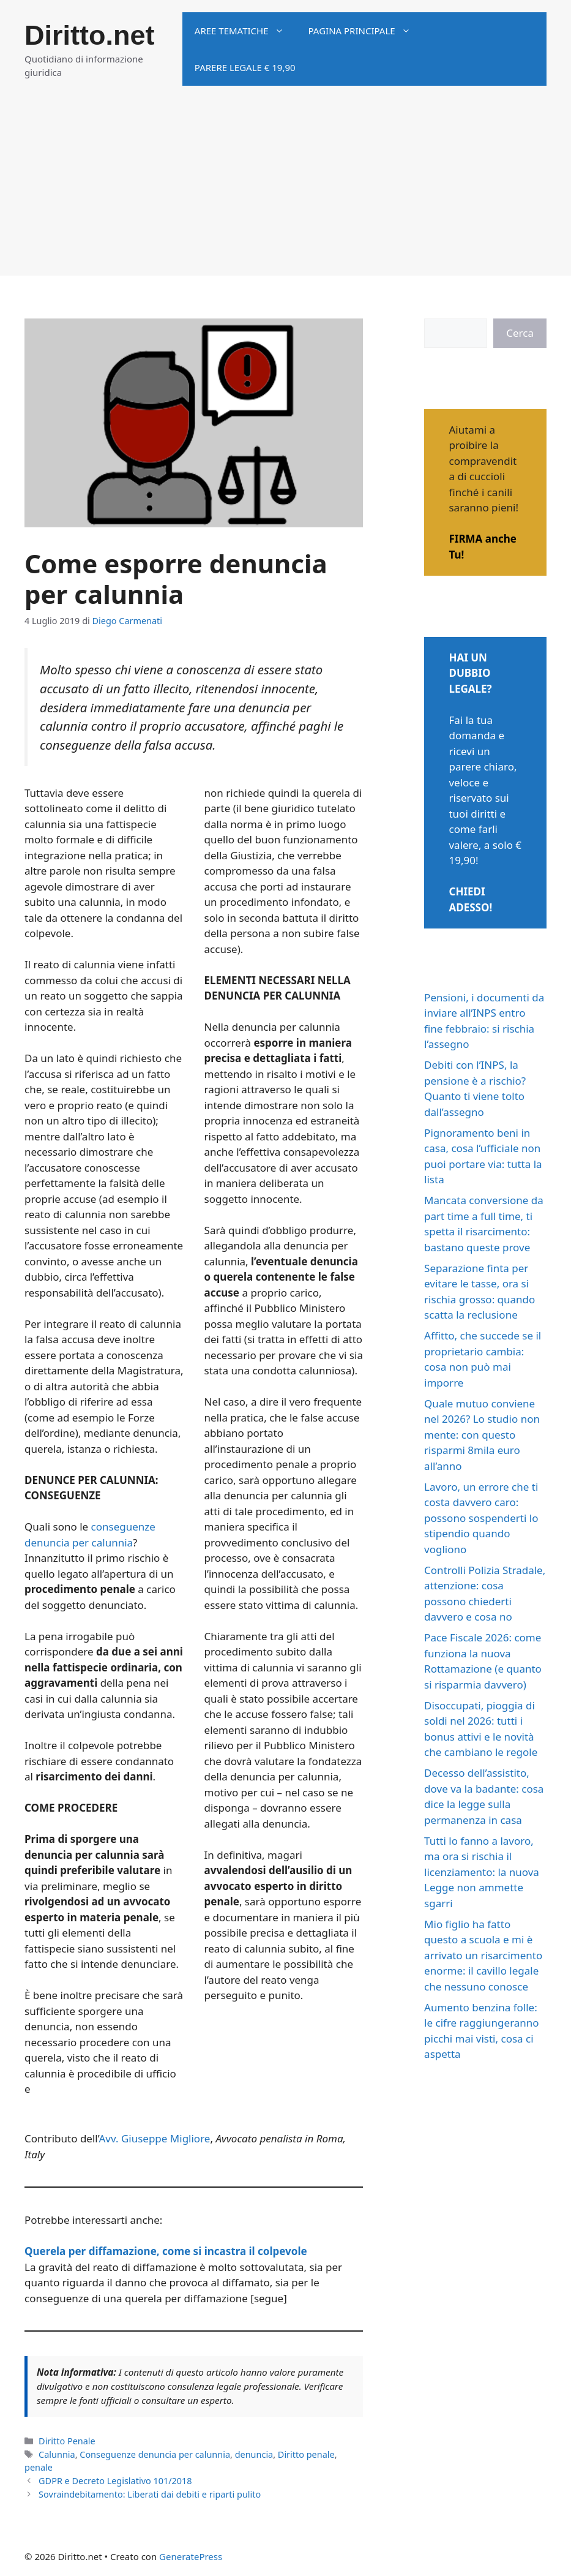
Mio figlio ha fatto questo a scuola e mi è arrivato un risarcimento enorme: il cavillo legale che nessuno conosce (483, 1955)
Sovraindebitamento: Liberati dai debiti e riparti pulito (150, 2494)
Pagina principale (365, 30)
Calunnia (57, 2454)
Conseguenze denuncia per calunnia (155, 2454)
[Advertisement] (285, 190)
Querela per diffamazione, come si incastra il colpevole (165, 2251)
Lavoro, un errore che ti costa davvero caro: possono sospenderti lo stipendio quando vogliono (481, 1518)
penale (38, 2467)
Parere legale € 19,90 (245, 67)
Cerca (520, 333)
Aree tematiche (245, 30)
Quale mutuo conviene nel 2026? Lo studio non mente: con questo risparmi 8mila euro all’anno (482, 1434)
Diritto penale (306, 2454)
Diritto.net (89, 35)
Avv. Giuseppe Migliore (154, 2138)
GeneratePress (190, 2556)
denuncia (254, 2454)
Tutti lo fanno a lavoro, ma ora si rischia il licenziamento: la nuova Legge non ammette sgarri (481, 1872)
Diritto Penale (67, 2441)
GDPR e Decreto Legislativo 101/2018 (115, 2481)
